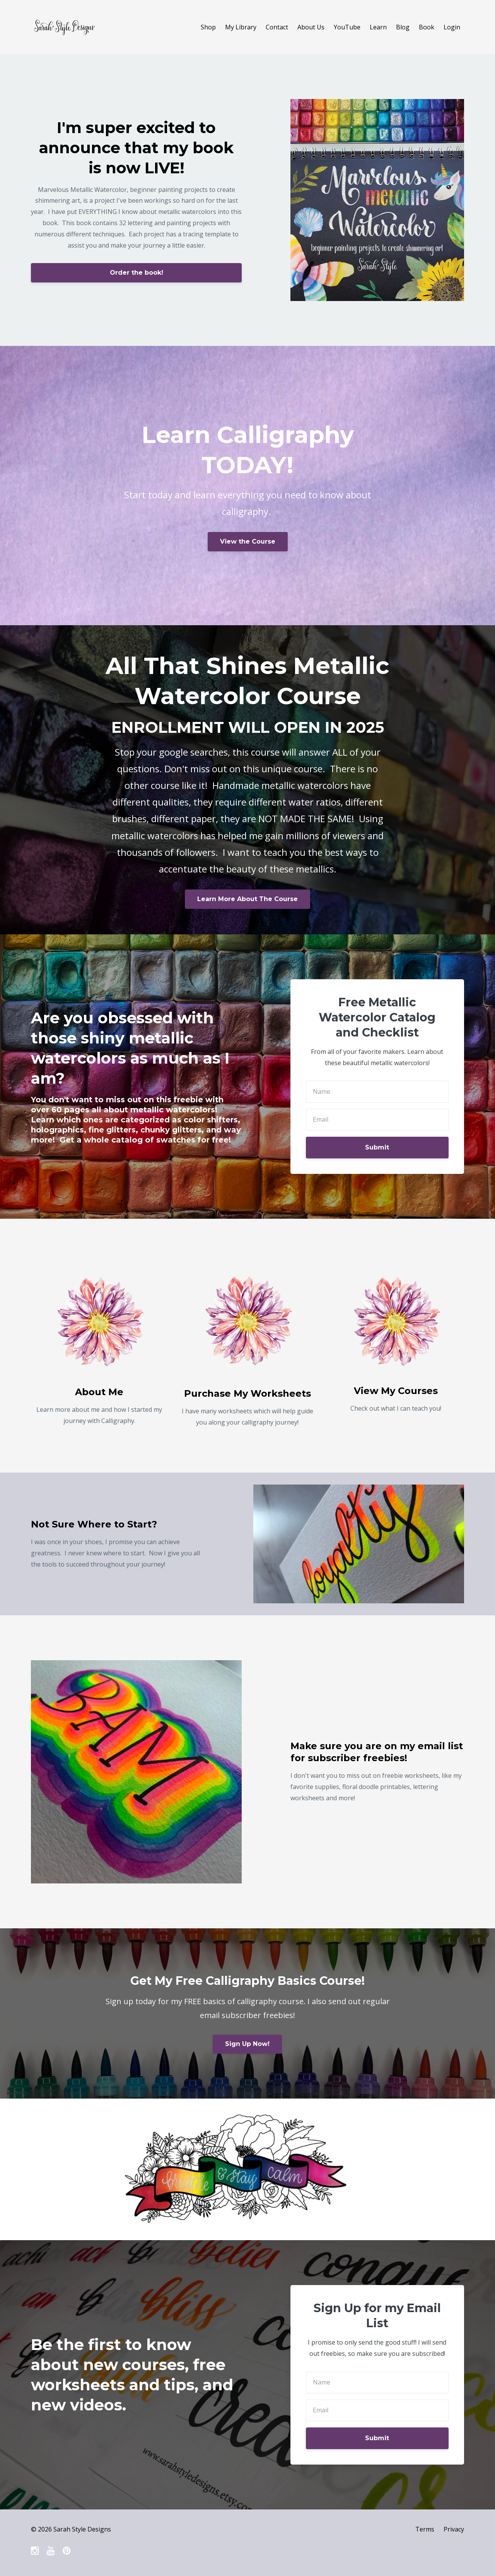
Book (426, 27)
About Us (310, 27)
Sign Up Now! (247, 2043)
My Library (240, 27)
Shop (208, 27)
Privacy (454, 2529)
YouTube (347, 27)
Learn (378, 27)
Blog (403, 27)
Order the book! (136, 272)
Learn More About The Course (247, 899)
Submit (377, 1147)
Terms (424, 2529)
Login (452, 27)
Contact (277, 27)
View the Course (247, 541)
